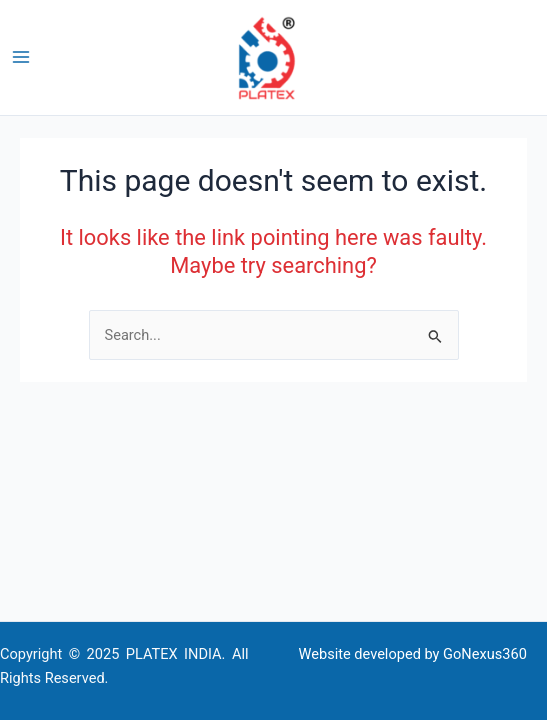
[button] (538, 57)
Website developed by (369, 654)
